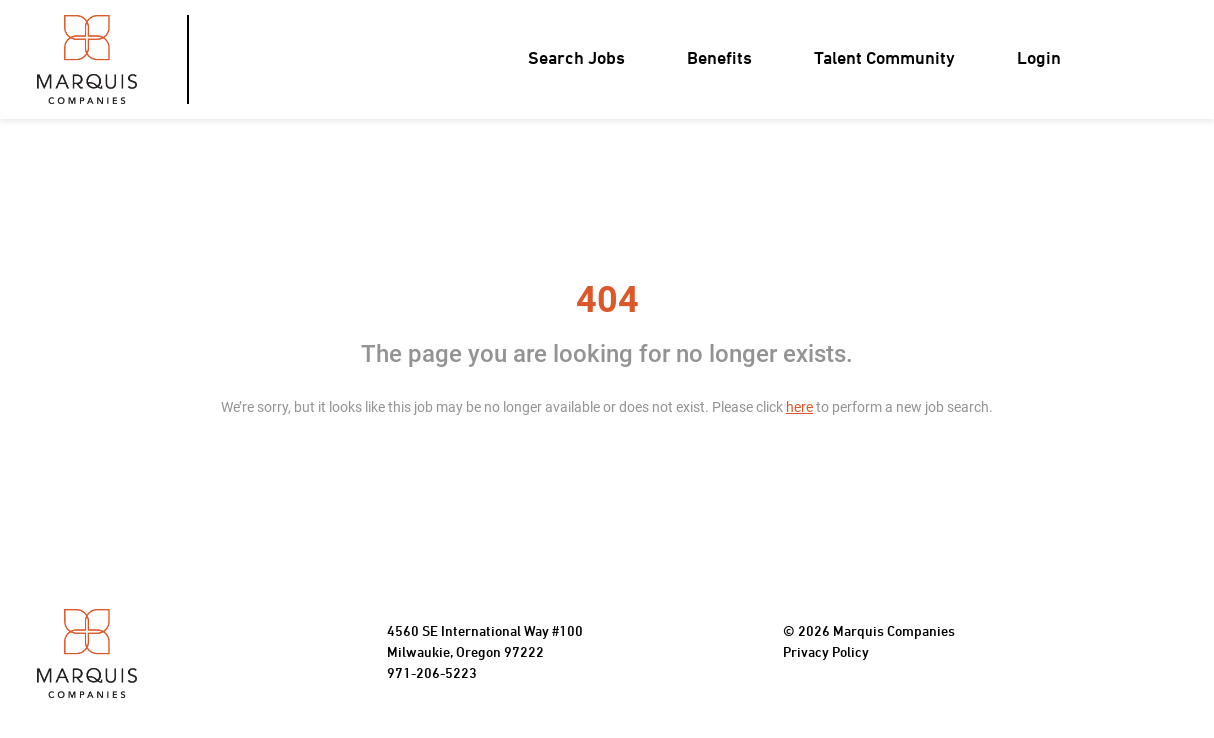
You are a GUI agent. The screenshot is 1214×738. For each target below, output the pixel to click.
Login (1039, 59)
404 (607, 300)
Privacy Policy (826, 653)
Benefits (719, 59)
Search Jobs (576, 59)
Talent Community (884, 59)
